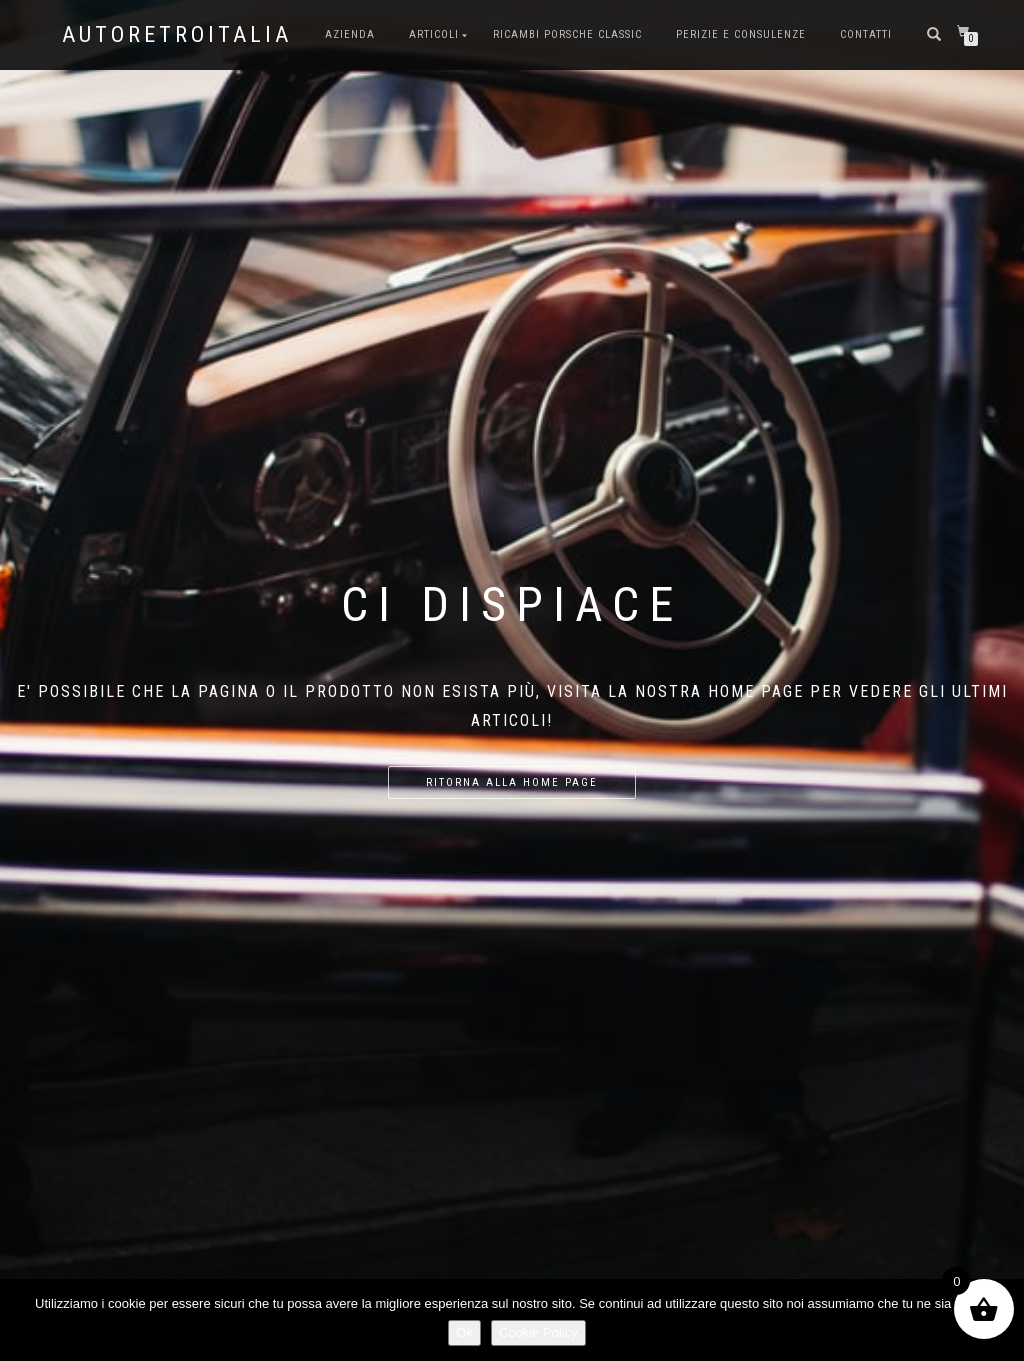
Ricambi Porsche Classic (567, 34)
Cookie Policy (538, 1332)
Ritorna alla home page (512, 782)
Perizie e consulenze (741, 34)
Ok (464, 1332)
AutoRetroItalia (177, 35)
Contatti (866, 34)
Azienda (350, 34)
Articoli (434, 34)
